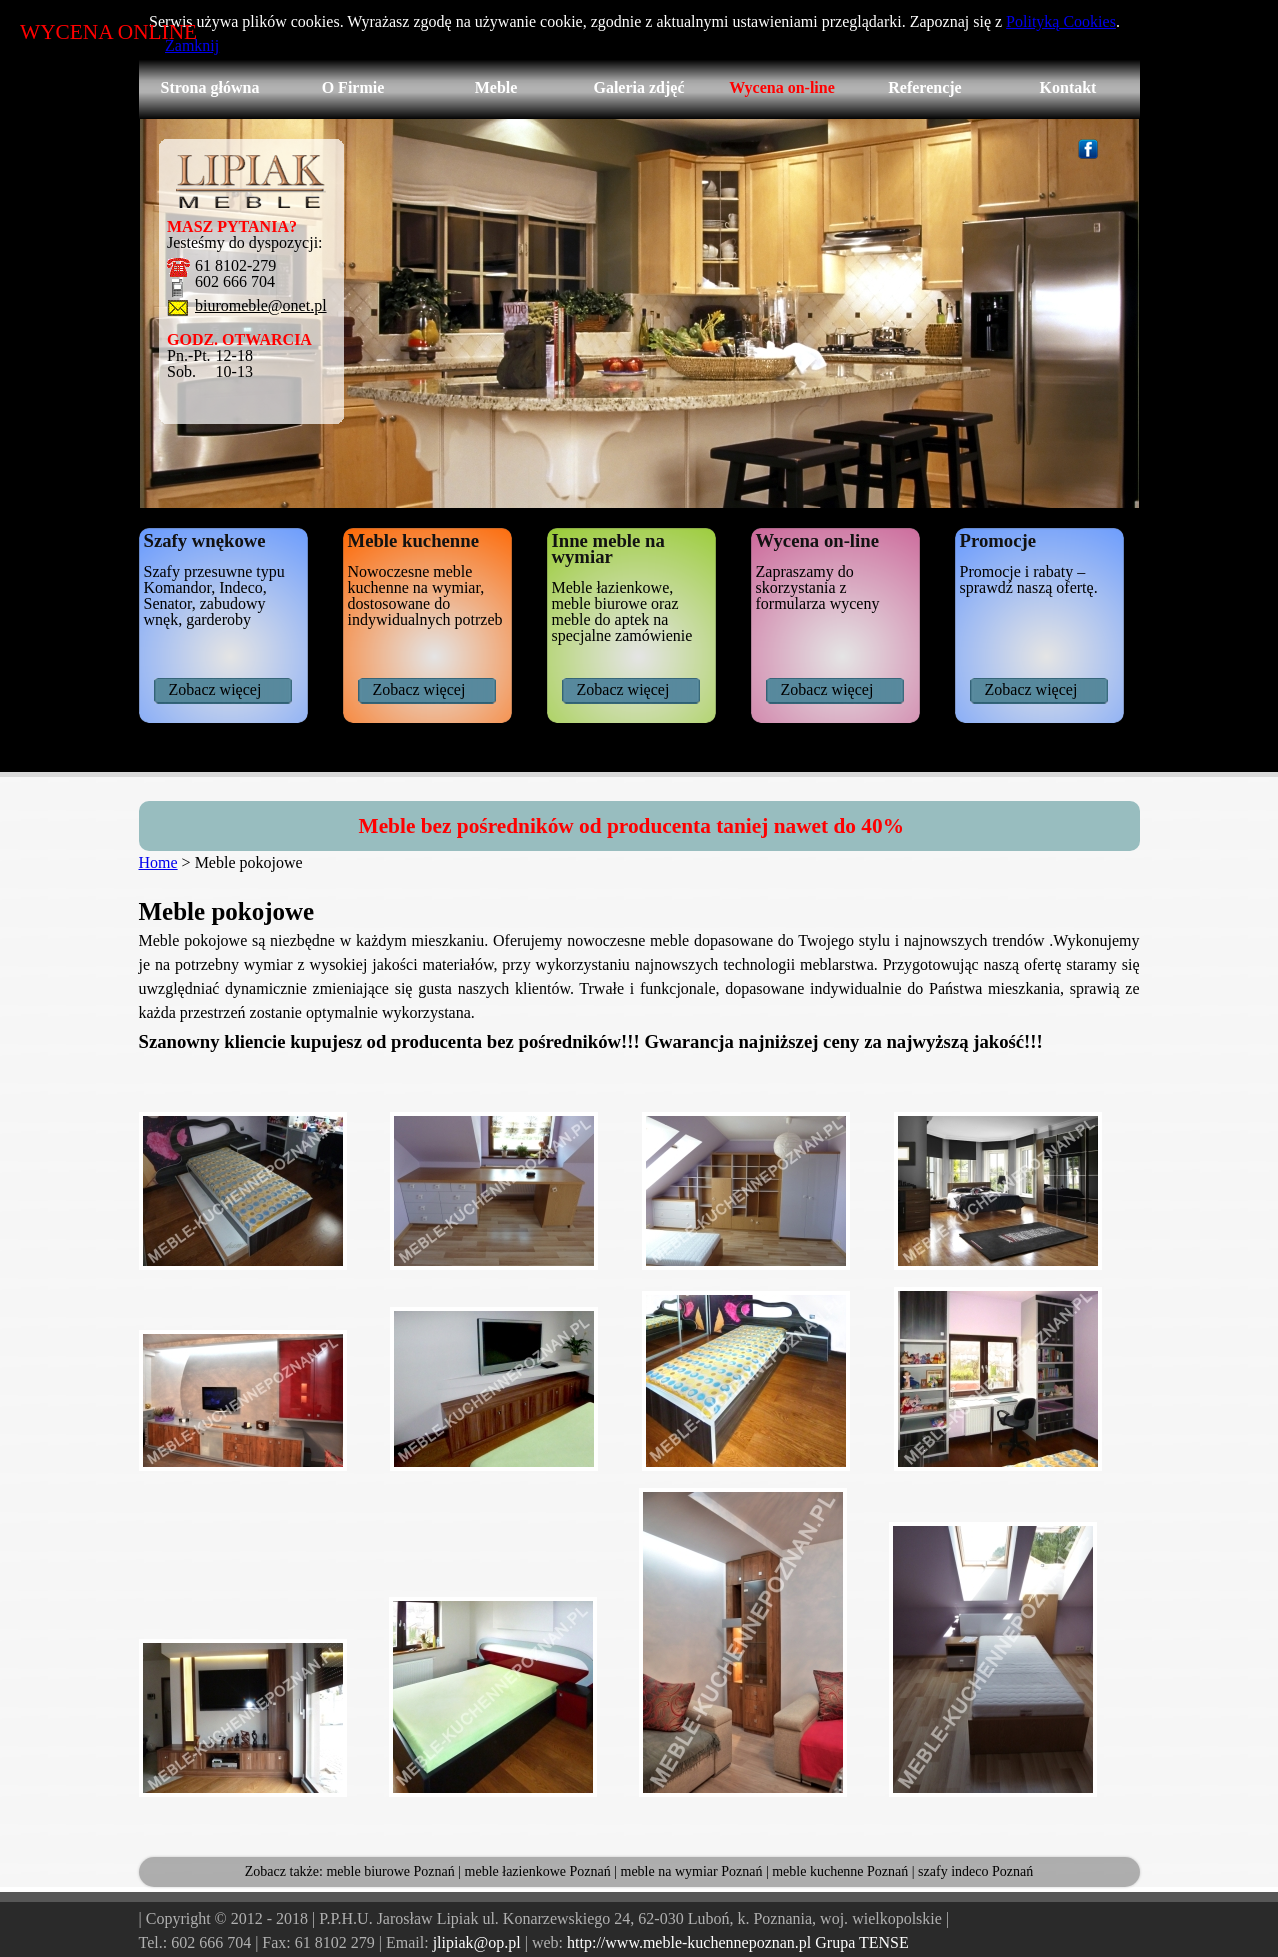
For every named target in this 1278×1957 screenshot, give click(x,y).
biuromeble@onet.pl (261, 306)
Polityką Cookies (1061, 21)
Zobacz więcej (215, 689)
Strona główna (210, 87)
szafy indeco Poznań (975, 1871)
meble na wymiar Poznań (692, 1871)
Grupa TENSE (861, 1942)
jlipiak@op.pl (477, 1942)
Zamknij (192, 45)
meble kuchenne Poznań (840, 1871)
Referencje (924, 87)
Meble (496, 87)
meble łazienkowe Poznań (538, 1871)
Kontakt (1068, 87)
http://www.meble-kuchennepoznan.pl (689, 1942)
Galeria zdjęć (638, 87)
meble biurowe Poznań (390, 1871)
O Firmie (353, 87)
